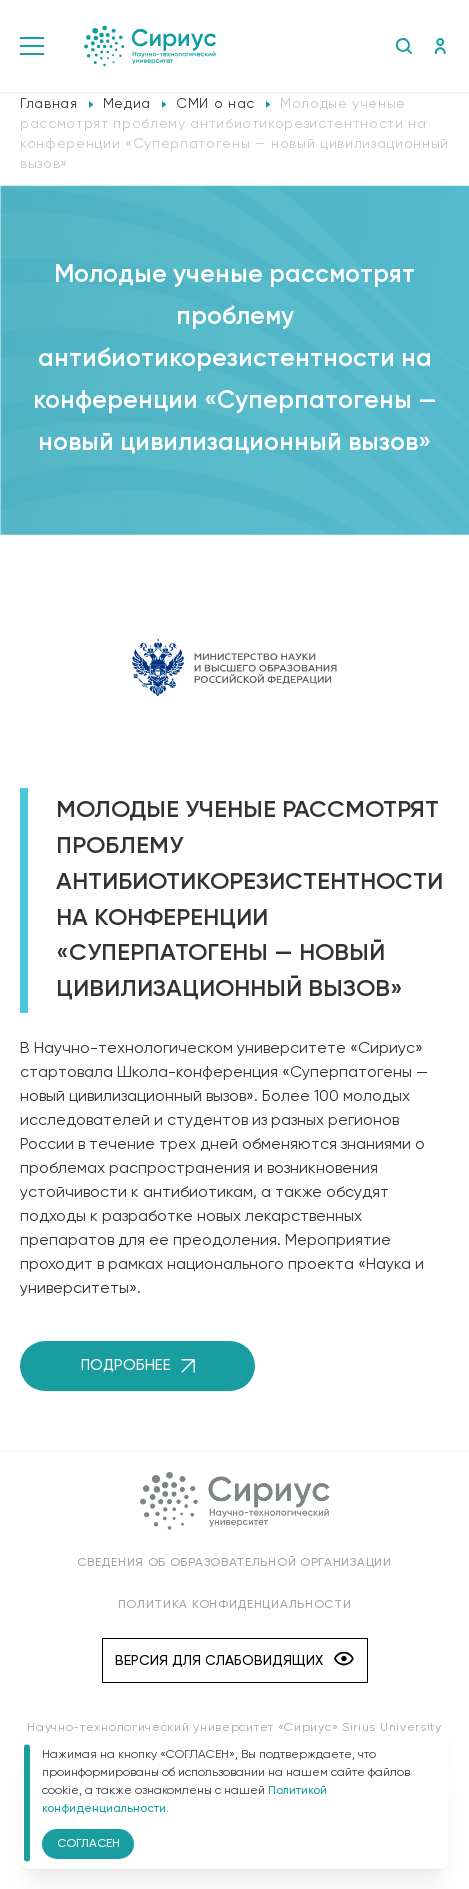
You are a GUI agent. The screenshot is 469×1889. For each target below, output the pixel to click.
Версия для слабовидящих (234, 1660)
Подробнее (138, 1365)
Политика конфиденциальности (235, 1605)
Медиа (127, 104)
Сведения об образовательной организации (234, 1563)
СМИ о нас (215, 104)
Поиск (403, 46)
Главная (49, 104)
